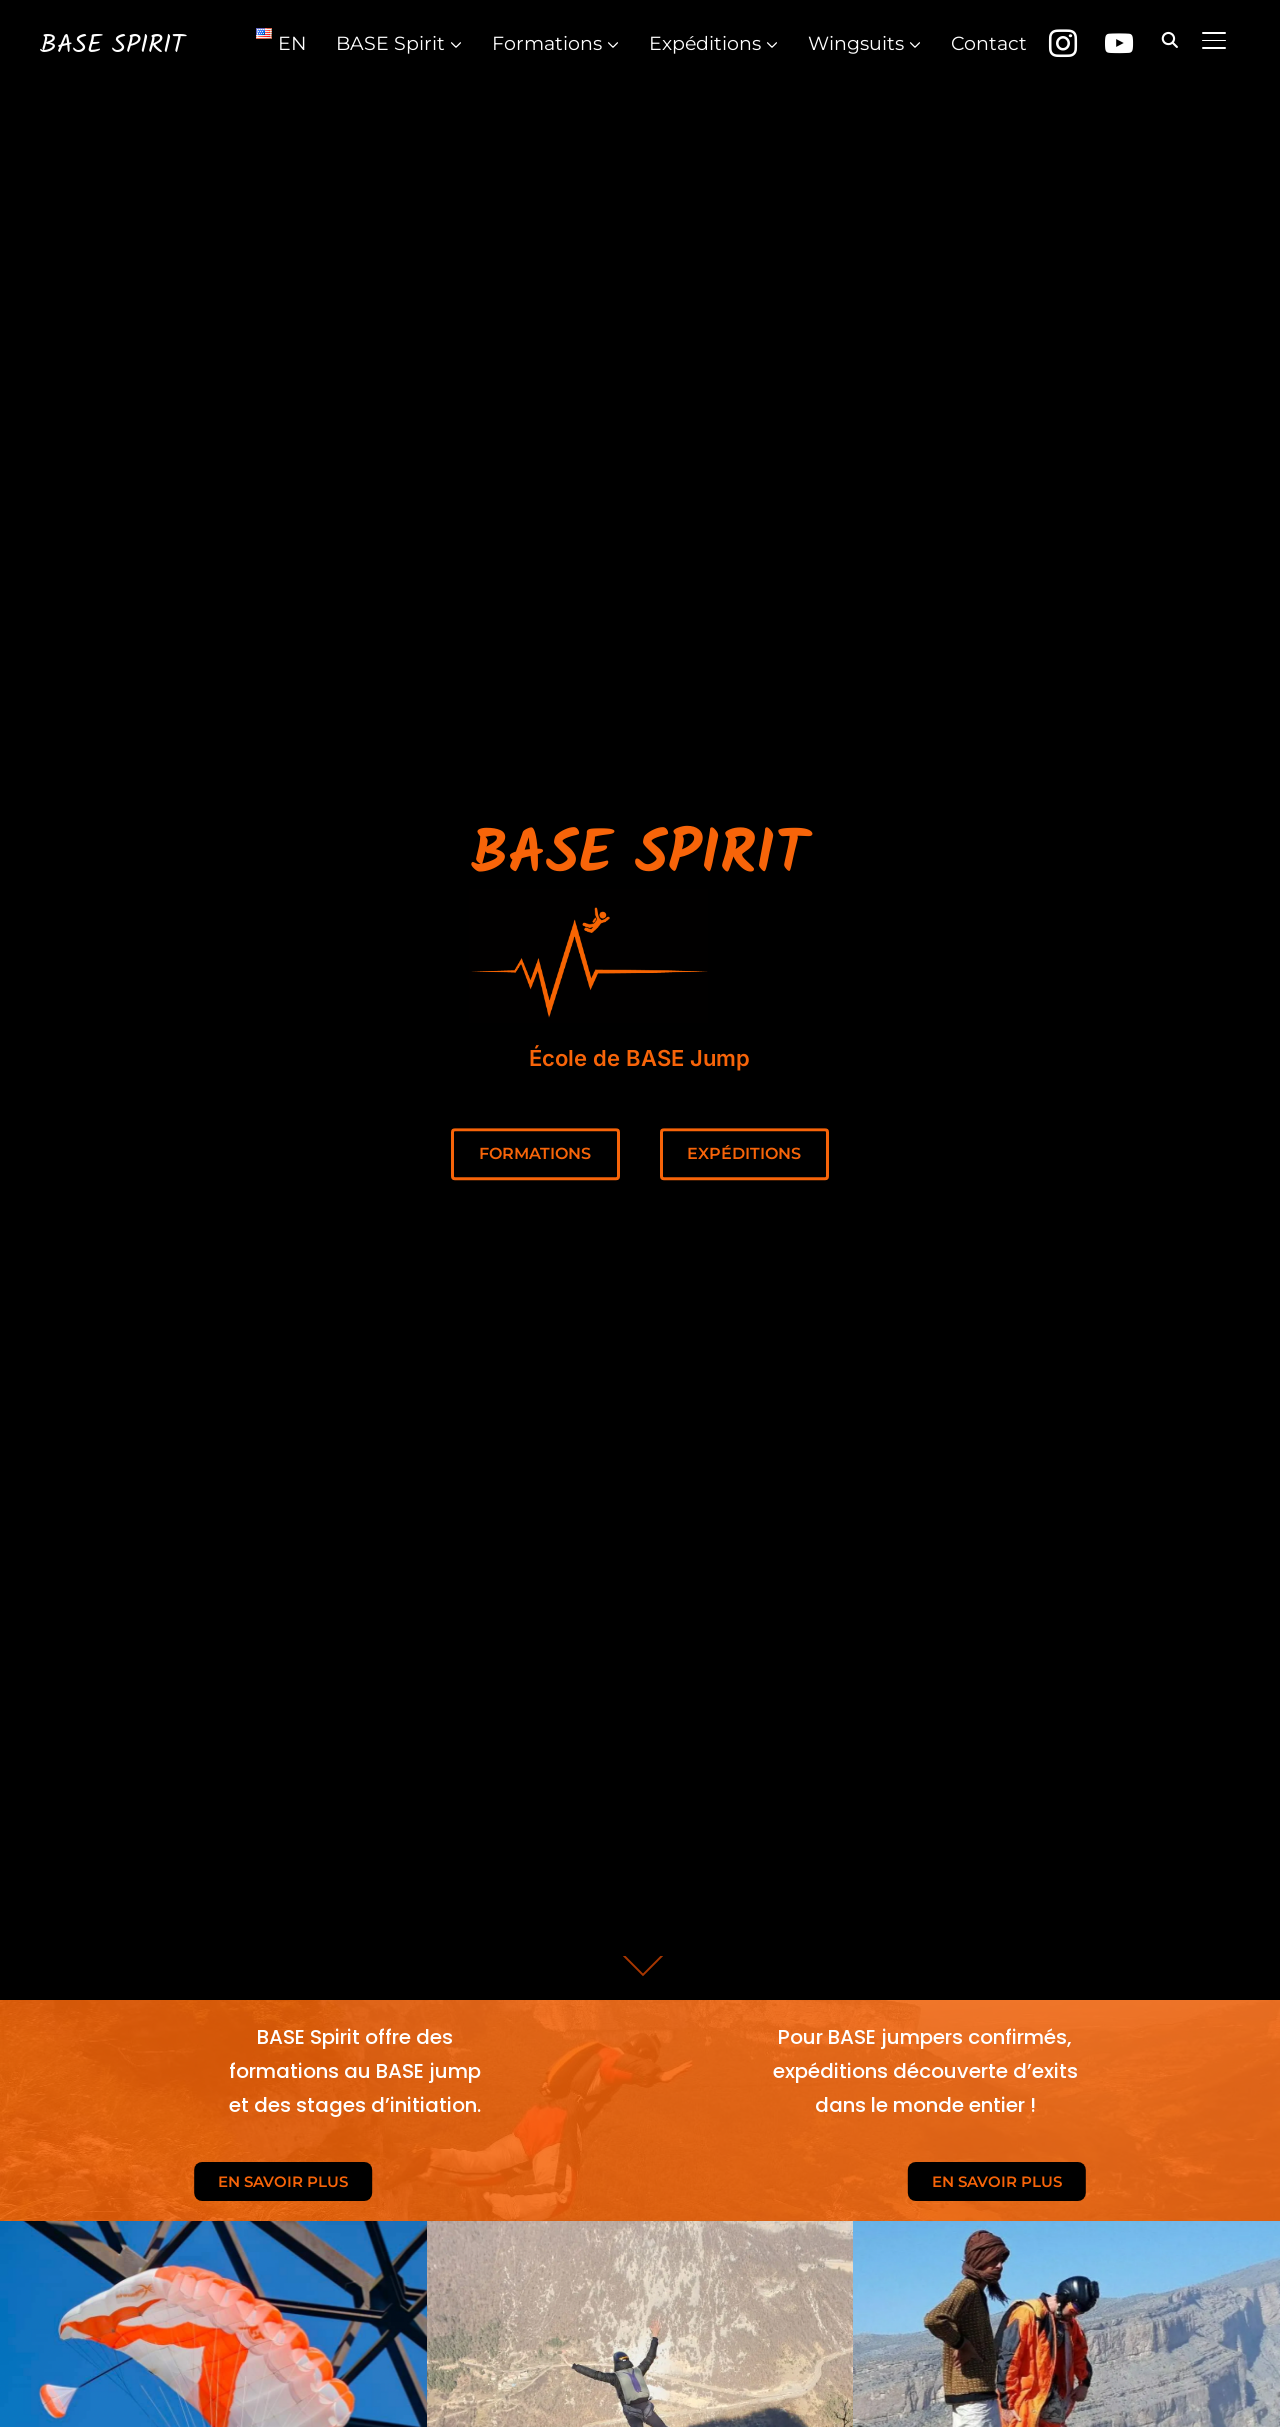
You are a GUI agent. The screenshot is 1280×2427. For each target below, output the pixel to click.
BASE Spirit (112, 45)
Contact (989, 43)
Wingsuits (856, 43)
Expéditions (705, 43)
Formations (547, 43)
